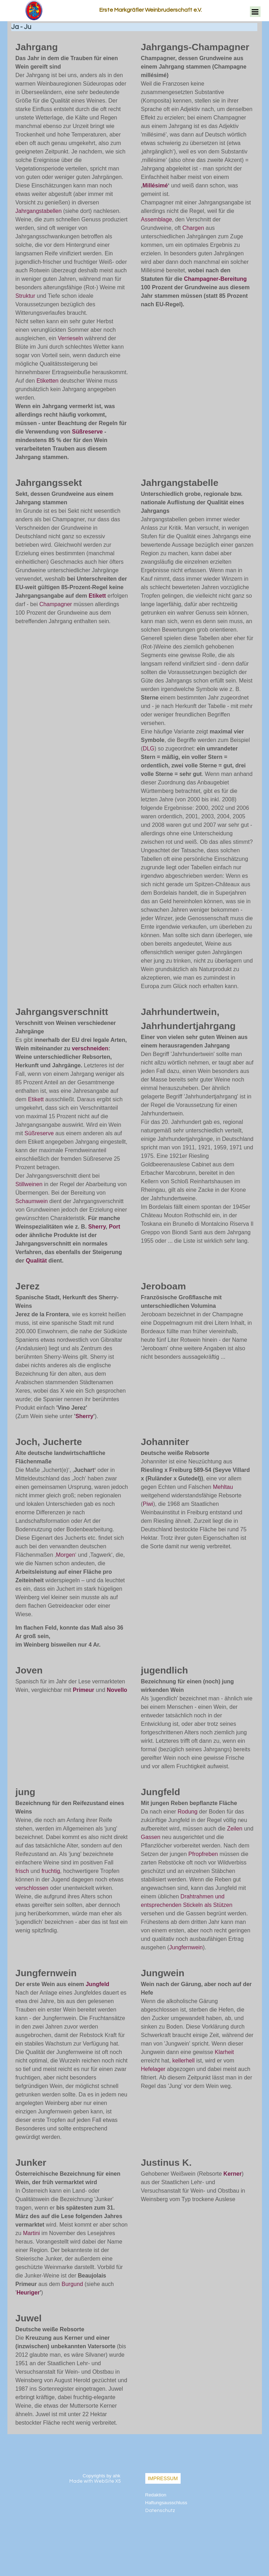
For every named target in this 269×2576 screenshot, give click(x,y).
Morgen (65, 1555)
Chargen (193, 228)
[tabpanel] (72, 251)
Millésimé (155, 185)
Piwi (148, 1504)
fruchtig (50, 1871)
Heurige (27, 2293)
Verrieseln (70, 338)
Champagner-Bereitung (215, 279)
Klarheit (224, 2052)
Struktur (25, 296)
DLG (148, 748)
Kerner (232, 2174)
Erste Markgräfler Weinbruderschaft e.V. (150, 10)
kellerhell (183, 2061)
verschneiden (90, 1048)
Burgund (72, 2284)
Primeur (83, 1690)
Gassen (150, 1837)
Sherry (97, 1227)
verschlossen (32, 1888)
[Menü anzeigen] (255, 11)
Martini (31, 2233)
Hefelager (153, 2069)
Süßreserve (87, 432)
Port (114, 1227)
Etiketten (47, 381)
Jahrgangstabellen (39, 211)
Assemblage (156, 219)
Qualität (36, 1261)
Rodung (188, 1812)
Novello (117, 1690)
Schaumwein (32, 1201)
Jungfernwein (186, 1947)
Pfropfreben (203, 1854)
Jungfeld (97, 1984)
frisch (22, 1871)
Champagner (55, 604)
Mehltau (223, 1487)
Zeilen (234, 1829)
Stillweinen (29, 1184)
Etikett (98, 596)
